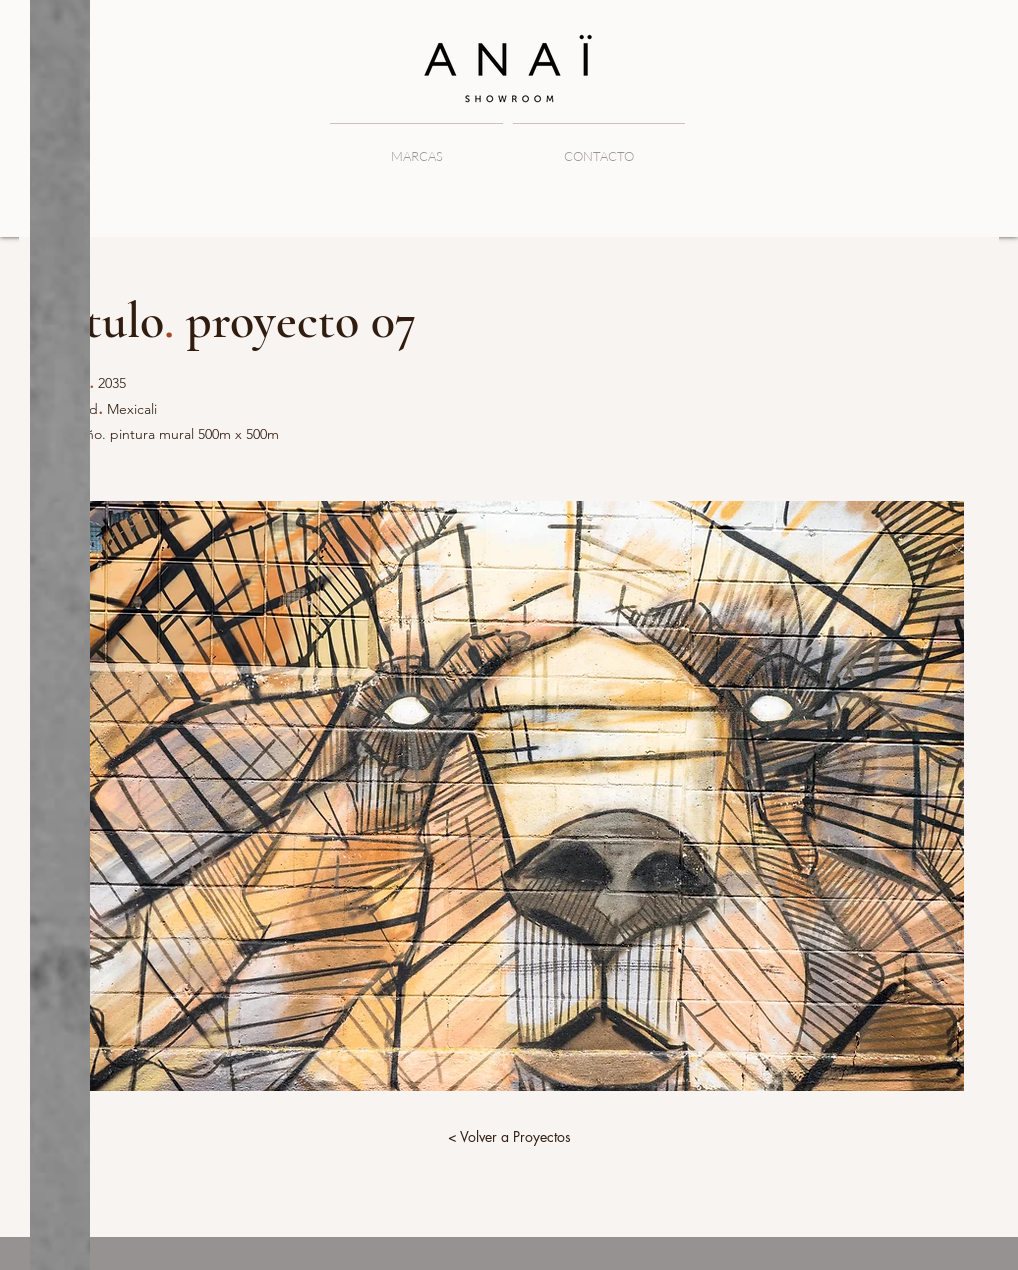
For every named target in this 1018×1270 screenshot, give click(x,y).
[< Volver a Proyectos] (509, 1137)
